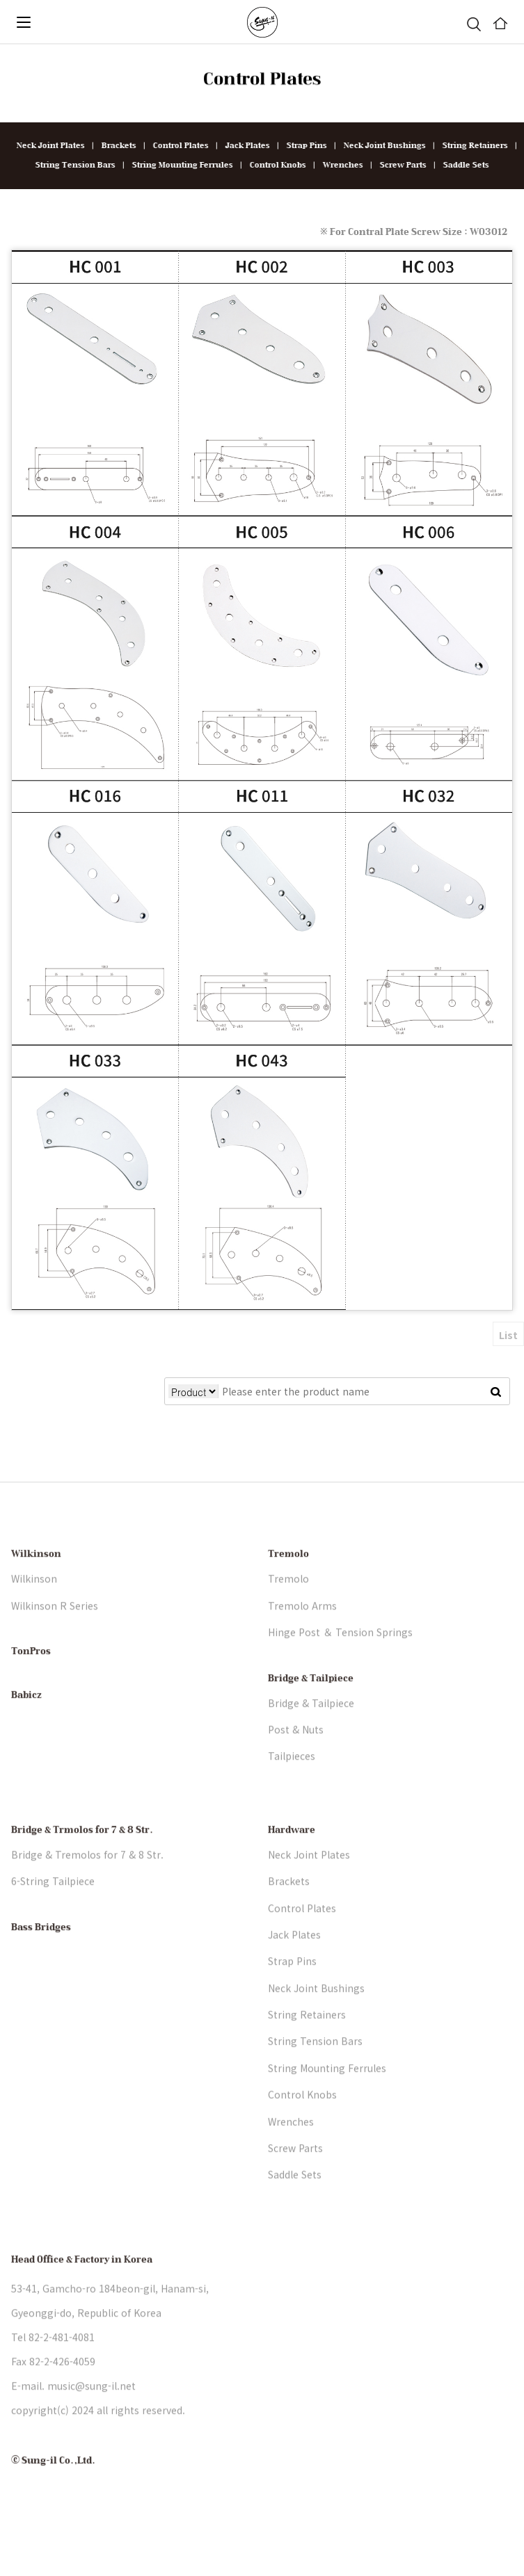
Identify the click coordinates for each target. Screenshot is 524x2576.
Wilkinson (36, 1586)
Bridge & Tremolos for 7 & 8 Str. (87, 1886)
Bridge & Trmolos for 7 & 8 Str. (82, 1861)
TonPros (31, 1682)
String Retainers (470, 145)
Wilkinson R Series (54, 1637)
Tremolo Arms (302, 1637)
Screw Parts (398, 165)
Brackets (114, 145)
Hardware (291, 1861)
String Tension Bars (71, 165)
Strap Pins (302, 145)
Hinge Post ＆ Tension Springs (340, 1663)
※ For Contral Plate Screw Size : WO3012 (413, 232)
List (508, 1335)
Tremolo (288, 1586)
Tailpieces (291, 1788)
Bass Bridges (41, 1958)
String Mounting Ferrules (177, 165)
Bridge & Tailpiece (311, 1710)
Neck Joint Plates (46, 145)
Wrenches (338, 165)
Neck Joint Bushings (380, 145)
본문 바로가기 (0, 44)
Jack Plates (243, 145)
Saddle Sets (461, 165)
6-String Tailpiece (53, 1912)
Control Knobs (273, 165)
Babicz (26, 1726)
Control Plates (176, 145)
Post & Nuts (296, 1760)
